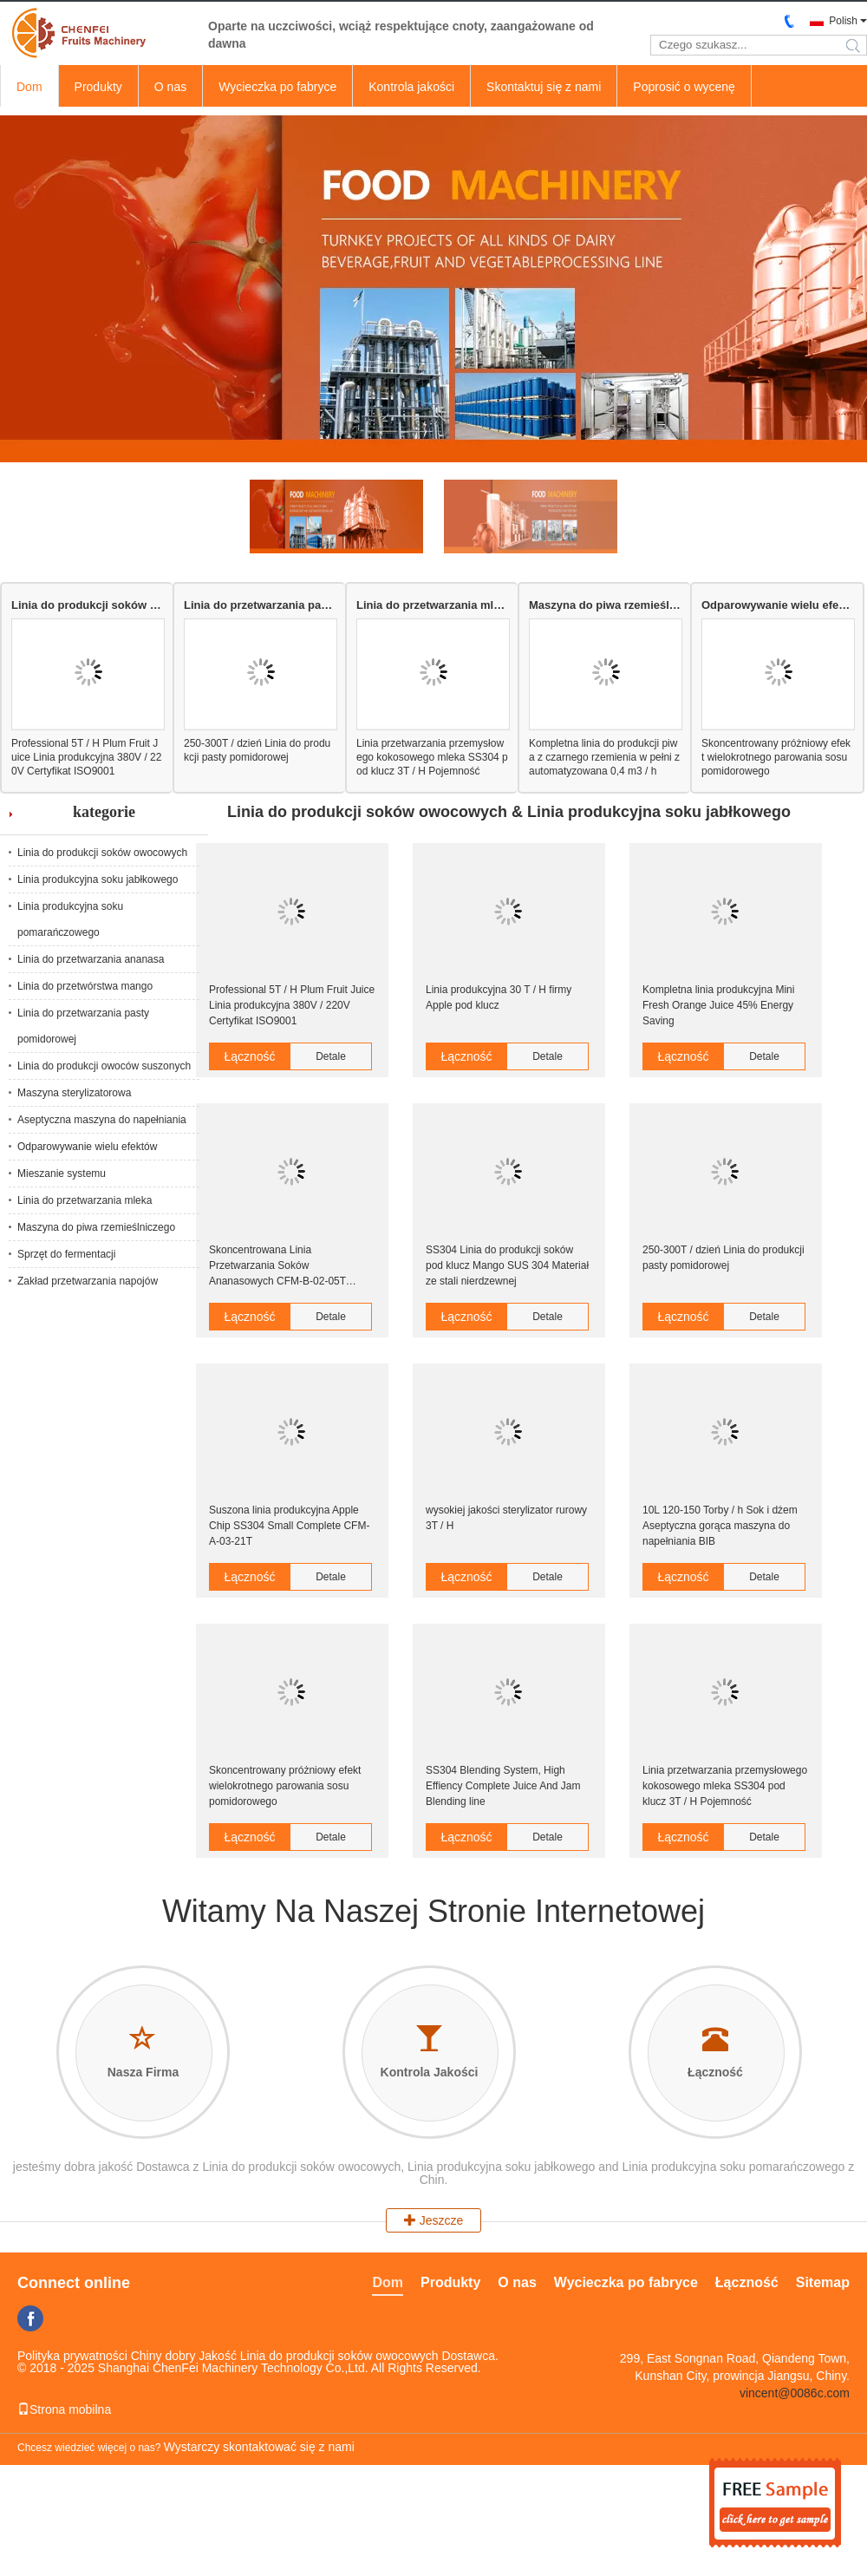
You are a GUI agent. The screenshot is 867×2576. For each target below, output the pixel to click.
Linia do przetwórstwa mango (85, 986)
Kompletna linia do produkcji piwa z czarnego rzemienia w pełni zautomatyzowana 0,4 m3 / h (604, 757)
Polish (843, 21)
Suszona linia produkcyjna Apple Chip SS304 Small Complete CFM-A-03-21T (289, 1525)
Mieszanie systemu (61, 1173)
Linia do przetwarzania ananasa (90, 959)
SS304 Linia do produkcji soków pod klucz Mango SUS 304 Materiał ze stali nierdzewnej (507, 1265)
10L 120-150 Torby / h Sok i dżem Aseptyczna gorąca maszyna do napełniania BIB (720, 1525)
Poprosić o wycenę (684, 87)
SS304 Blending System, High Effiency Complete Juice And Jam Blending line (503, 1786)
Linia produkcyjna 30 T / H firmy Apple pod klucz (498, 997)
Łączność (249, 1056)
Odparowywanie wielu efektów (777, 604)
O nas (170, 87)
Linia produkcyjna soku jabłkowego (97, 879)
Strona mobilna (64, 2409)
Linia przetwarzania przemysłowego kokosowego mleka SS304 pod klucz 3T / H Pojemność (432, 757)
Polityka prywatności (72, 2356)
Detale (331, 1056)
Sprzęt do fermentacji (66, 1254)
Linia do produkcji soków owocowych (87, 604)
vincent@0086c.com (795, 2393)
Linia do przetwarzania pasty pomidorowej (260, 604)
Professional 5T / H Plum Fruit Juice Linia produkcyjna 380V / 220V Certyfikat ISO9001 (86, 757)
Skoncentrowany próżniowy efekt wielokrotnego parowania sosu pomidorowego (776, 757)
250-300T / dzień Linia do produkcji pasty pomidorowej (257, 750)
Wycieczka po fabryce (277, 87)
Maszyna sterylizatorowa (74, 1093)
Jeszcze (433, 2220)
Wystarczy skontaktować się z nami (259, 2447)
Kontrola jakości (411, 87)
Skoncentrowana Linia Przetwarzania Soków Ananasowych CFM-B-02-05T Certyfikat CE (277, 1266)
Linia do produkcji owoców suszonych (104, 1066)
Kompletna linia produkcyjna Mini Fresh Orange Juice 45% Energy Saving (718, 1005)
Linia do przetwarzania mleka (432, 604)
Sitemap (823, 2282)
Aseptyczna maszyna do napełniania (101, 1120)
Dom (29, 87)
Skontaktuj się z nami (543, 87)
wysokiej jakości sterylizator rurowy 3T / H (506, 1518)
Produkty (98, 87)
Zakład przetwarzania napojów (87, 1281)
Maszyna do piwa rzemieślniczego (605, 604)
